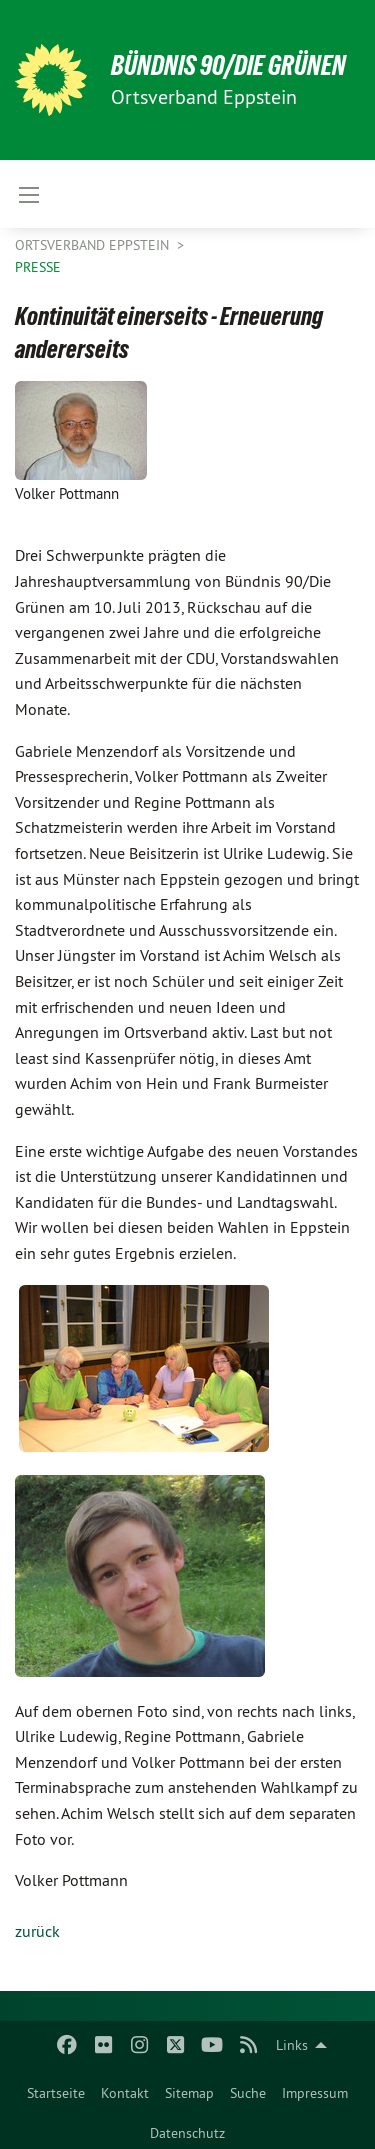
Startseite (56, 2093)
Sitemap (189, 2093)
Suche (248, 2093)
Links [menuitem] (292, 2045)
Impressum (315, 2093)
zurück (37, 1931)
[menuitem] (56, 2089)
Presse (38, 267)
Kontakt (125, 2093)
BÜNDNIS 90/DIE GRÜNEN (228, 65)
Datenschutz (187, 2133)
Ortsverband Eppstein (94, 245)
